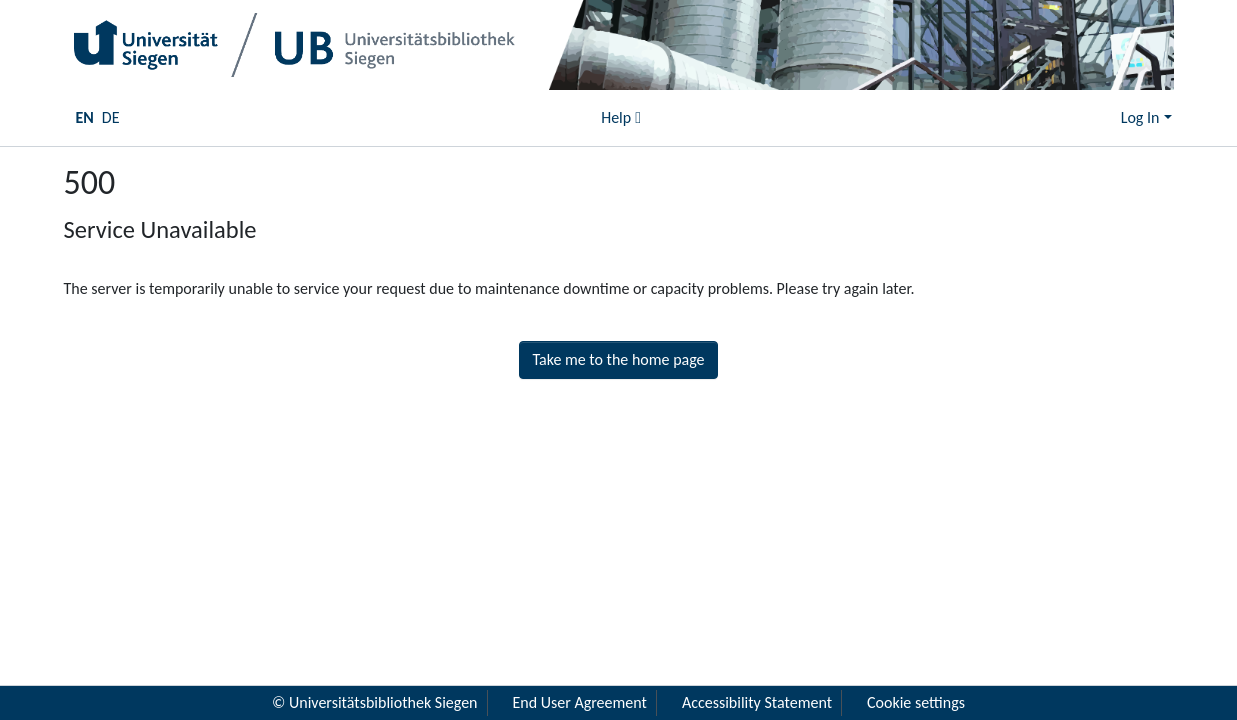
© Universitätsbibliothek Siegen (375, 702)
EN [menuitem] (85, 117)
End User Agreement (580, 702)
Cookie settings (916, 702)
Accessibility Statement (757, 702)
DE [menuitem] (111, 117)
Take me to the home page (618, 359)
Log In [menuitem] (1140, 117)
